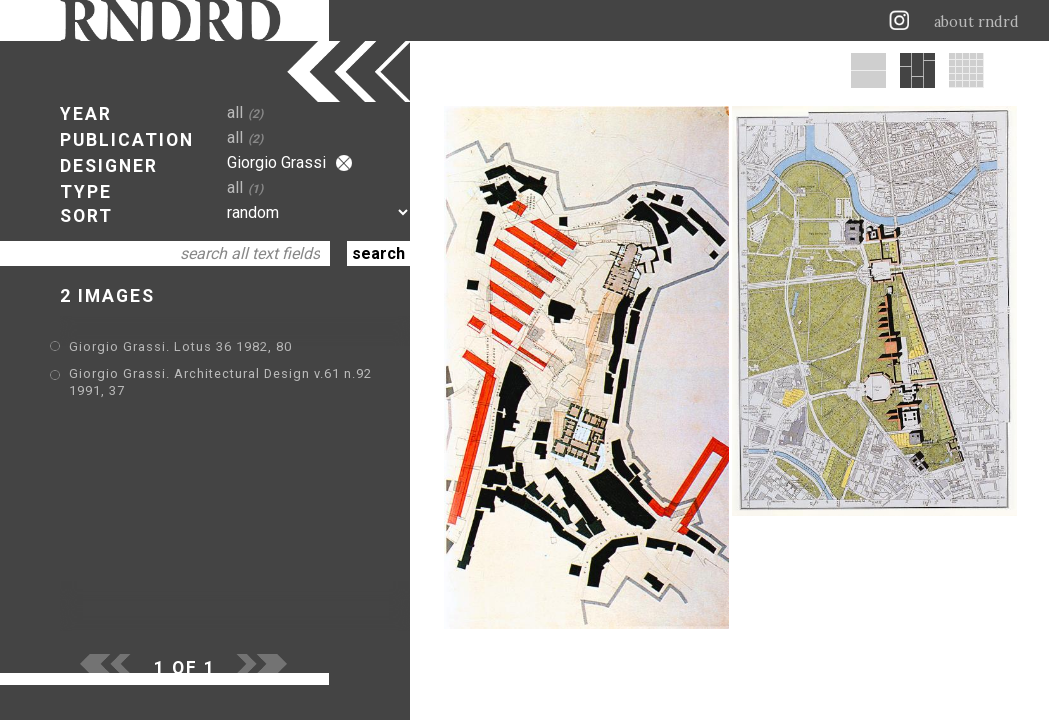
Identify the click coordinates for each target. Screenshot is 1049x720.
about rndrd (976, 22)
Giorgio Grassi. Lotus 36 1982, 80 (180, 346)
